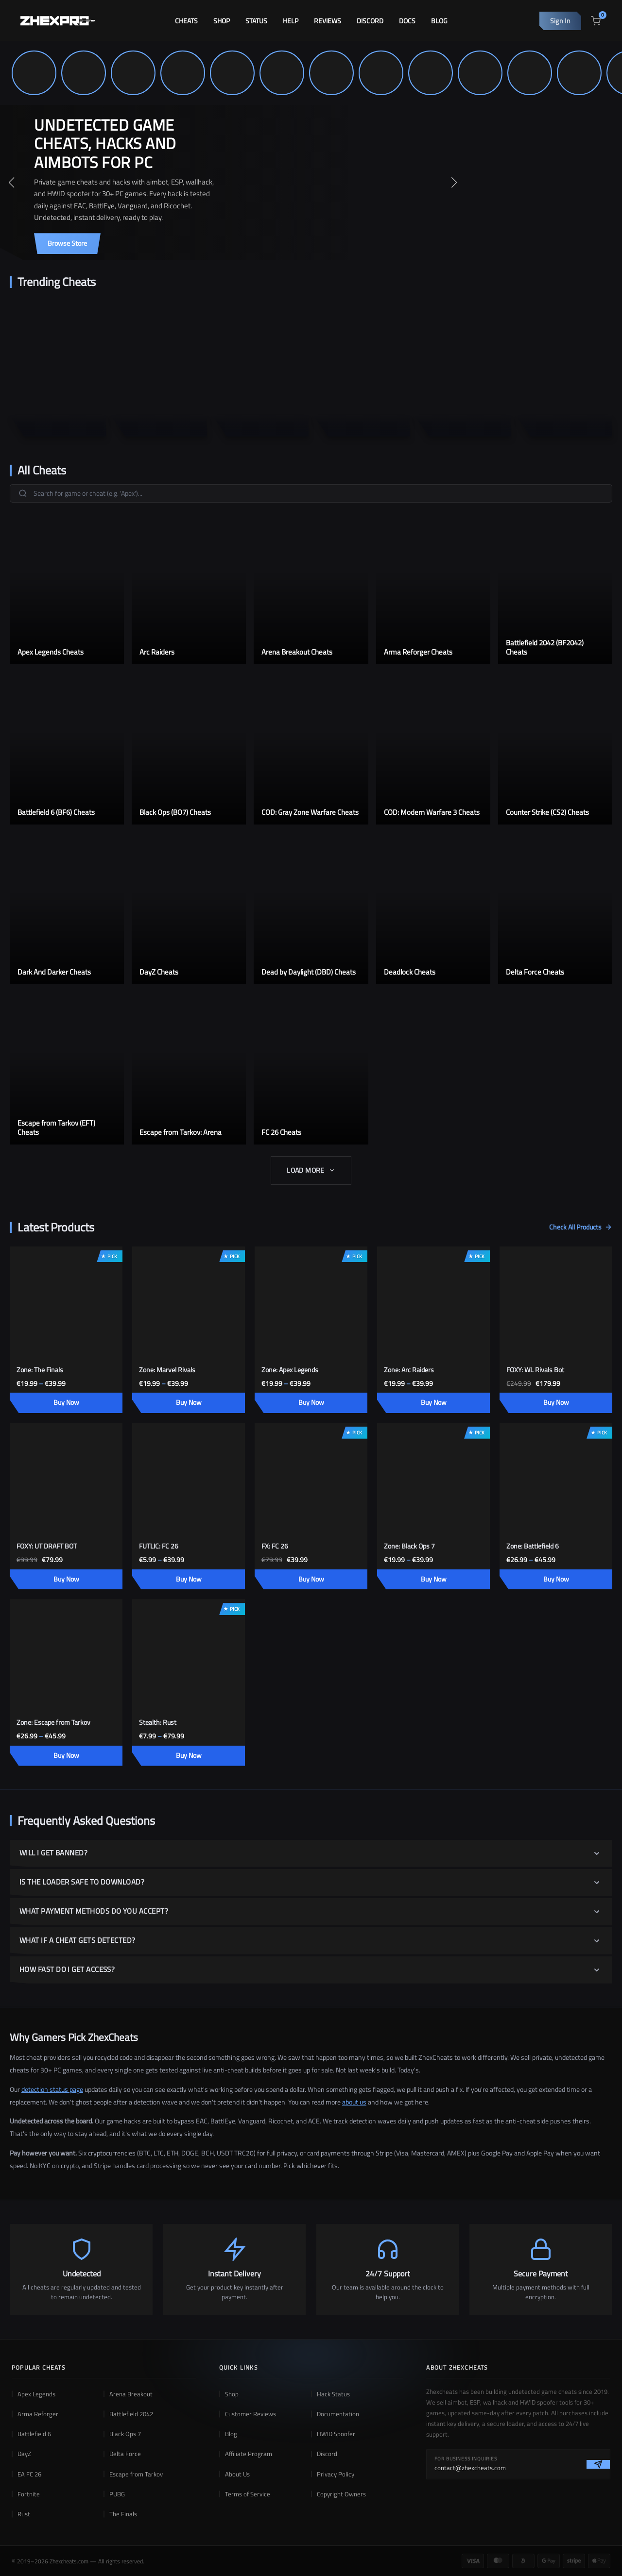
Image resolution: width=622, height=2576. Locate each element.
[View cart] (596, 21)
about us (354, 2102)
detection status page (52, 2089)
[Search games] (311, 493)
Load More (311, 1170)
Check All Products (580, 1227)
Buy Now (66, 1402)
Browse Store (67, 243)
